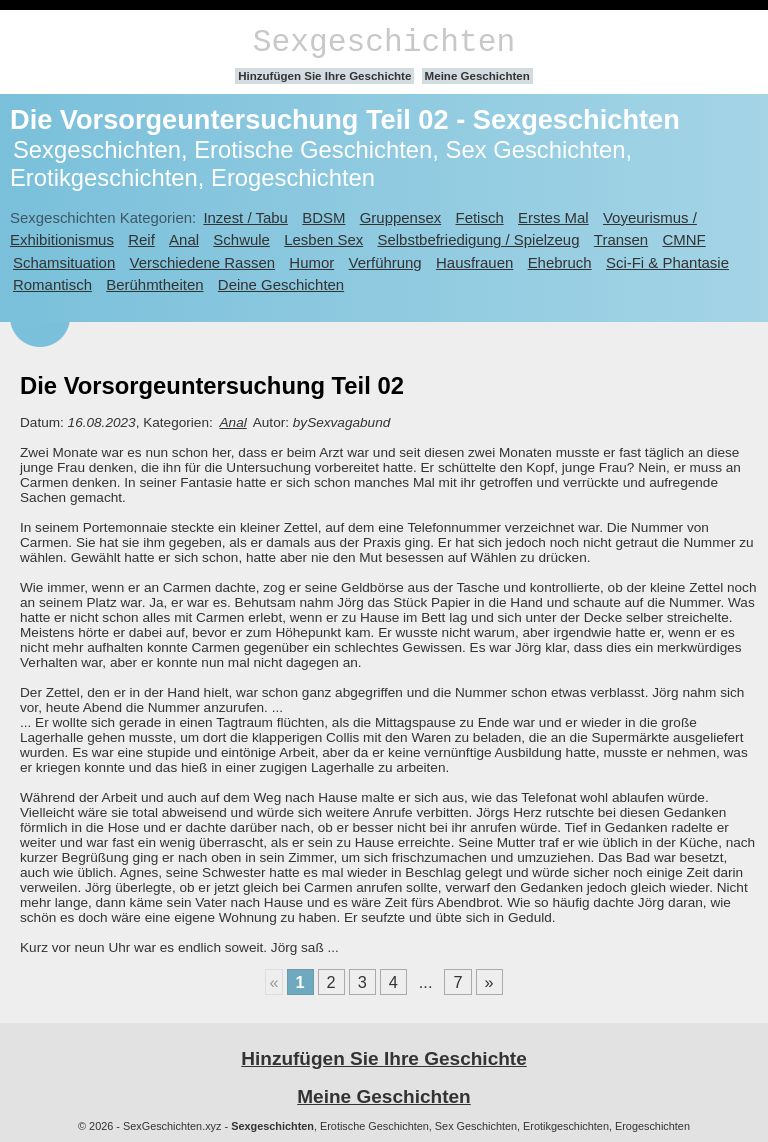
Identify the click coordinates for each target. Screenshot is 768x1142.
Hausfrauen (474, 262)
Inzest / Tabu (245, 217)
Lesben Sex (323, 239)
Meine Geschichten (477, 76)
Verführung (385, 262)
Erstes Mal (553, 217)
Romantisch (52, 284)
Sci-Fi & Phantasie (667, 262)
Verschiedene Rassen (202, 262)
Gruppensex (400, 217)
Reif (141, 239)
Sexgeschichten (384, 42)
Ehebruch (560, 262)
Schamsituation (64, 262)
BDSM (323, 217)
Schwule (241, 239)
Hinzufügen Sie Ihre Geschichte (324, 76)
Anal (184, 239)
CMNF (683, 239)
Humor (311, 262)
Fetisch (480, 217)
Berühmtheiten (154, 284)
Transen (621, 239)
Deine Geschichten (281, 284)
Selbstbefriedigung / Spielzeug (479, 239)
